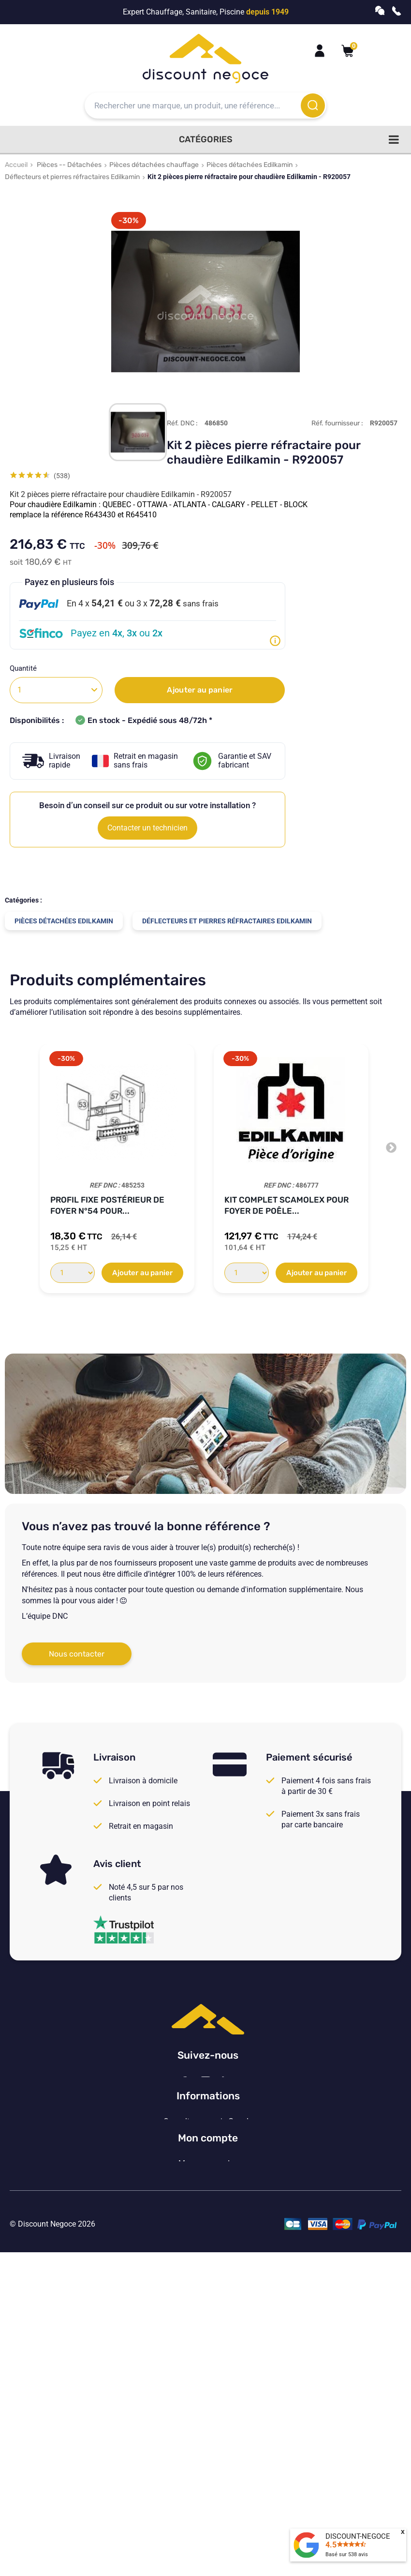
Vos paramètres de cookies (208, 2310)
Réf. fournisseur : (337, 423)
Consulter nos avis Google (207, 2231)
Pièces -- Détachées (69, 165)
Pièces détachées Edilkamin (249, 165)
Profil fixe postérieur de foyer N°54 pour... (107, 1205)
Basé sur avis (346, 2554)
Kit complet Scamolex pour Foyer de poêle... (286, 1205)
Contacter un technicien (147, 827)
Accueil (16, 165)
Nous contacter (76, 1653)
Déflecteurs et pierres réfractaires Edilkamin (72, 177)
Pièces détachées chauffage (154, 165)
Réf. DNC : (182, 423)
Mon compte (208, 2364)
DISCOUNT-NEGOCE (357, 2536)
